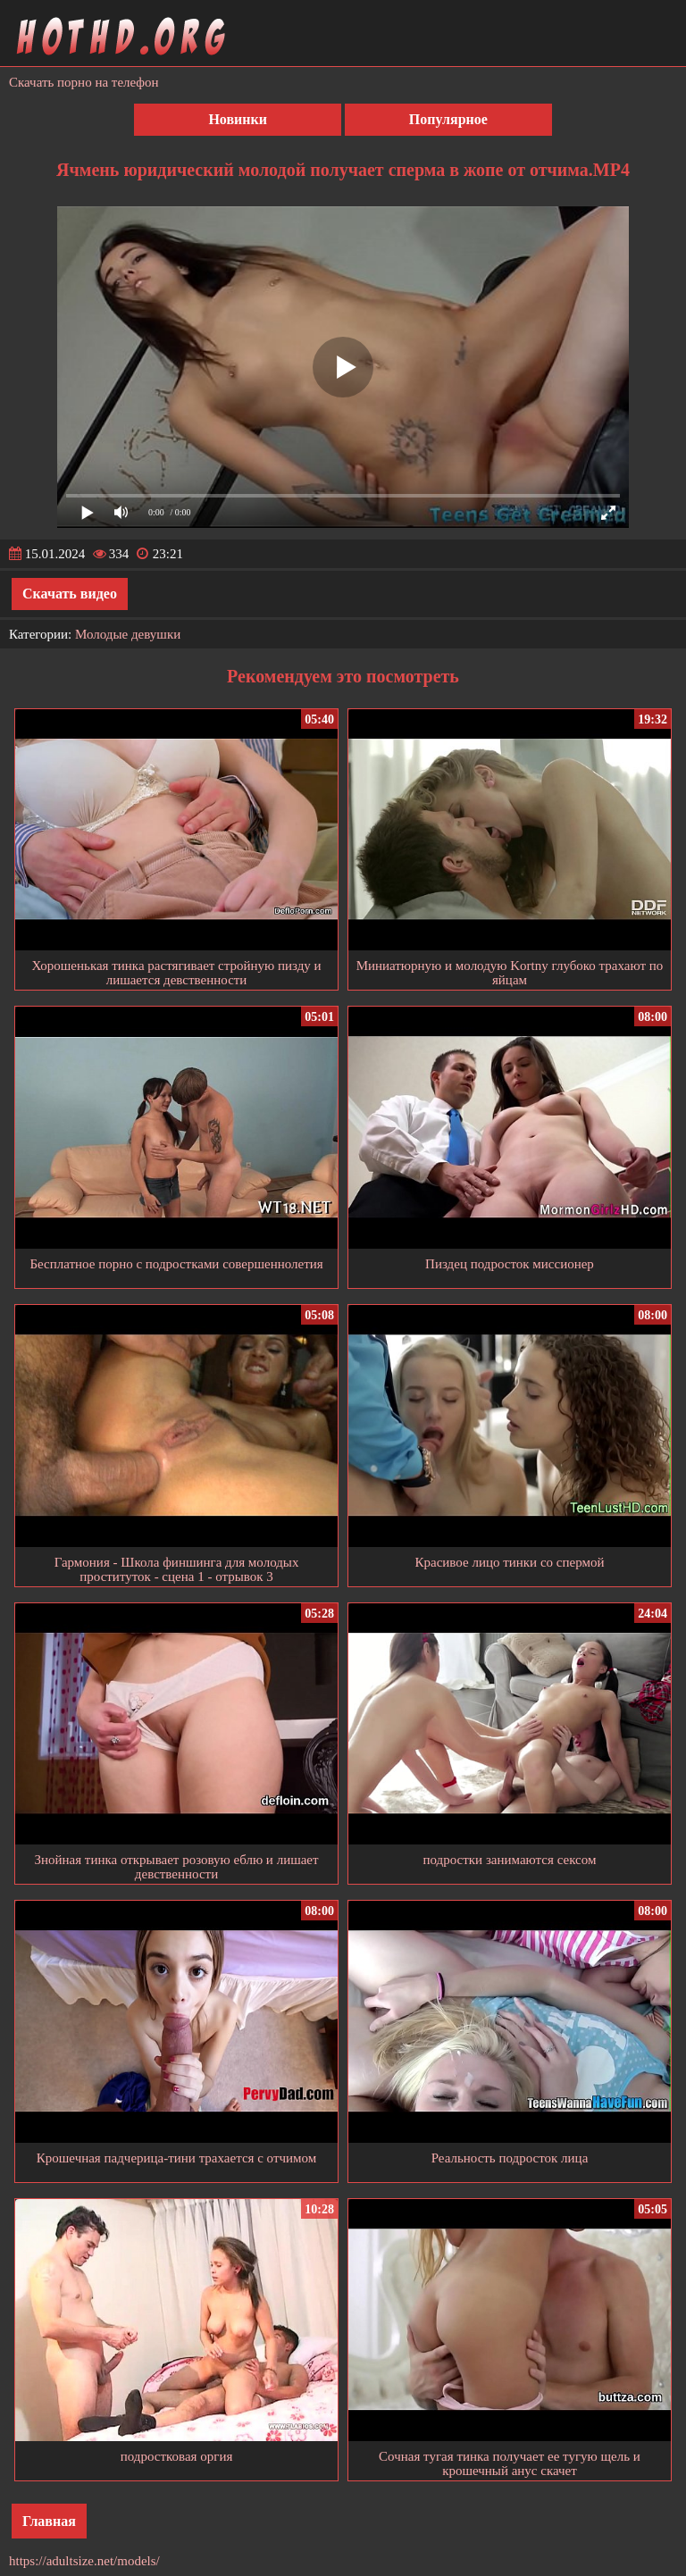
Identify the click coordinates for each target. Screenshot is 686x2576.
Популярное (448, 119)
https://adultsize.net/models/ (84, 2561)
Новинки (237, 119)
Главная (49, 2521)
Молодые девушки (127, 634)
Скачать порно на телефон (84, 82)
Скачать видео (69, 593)
